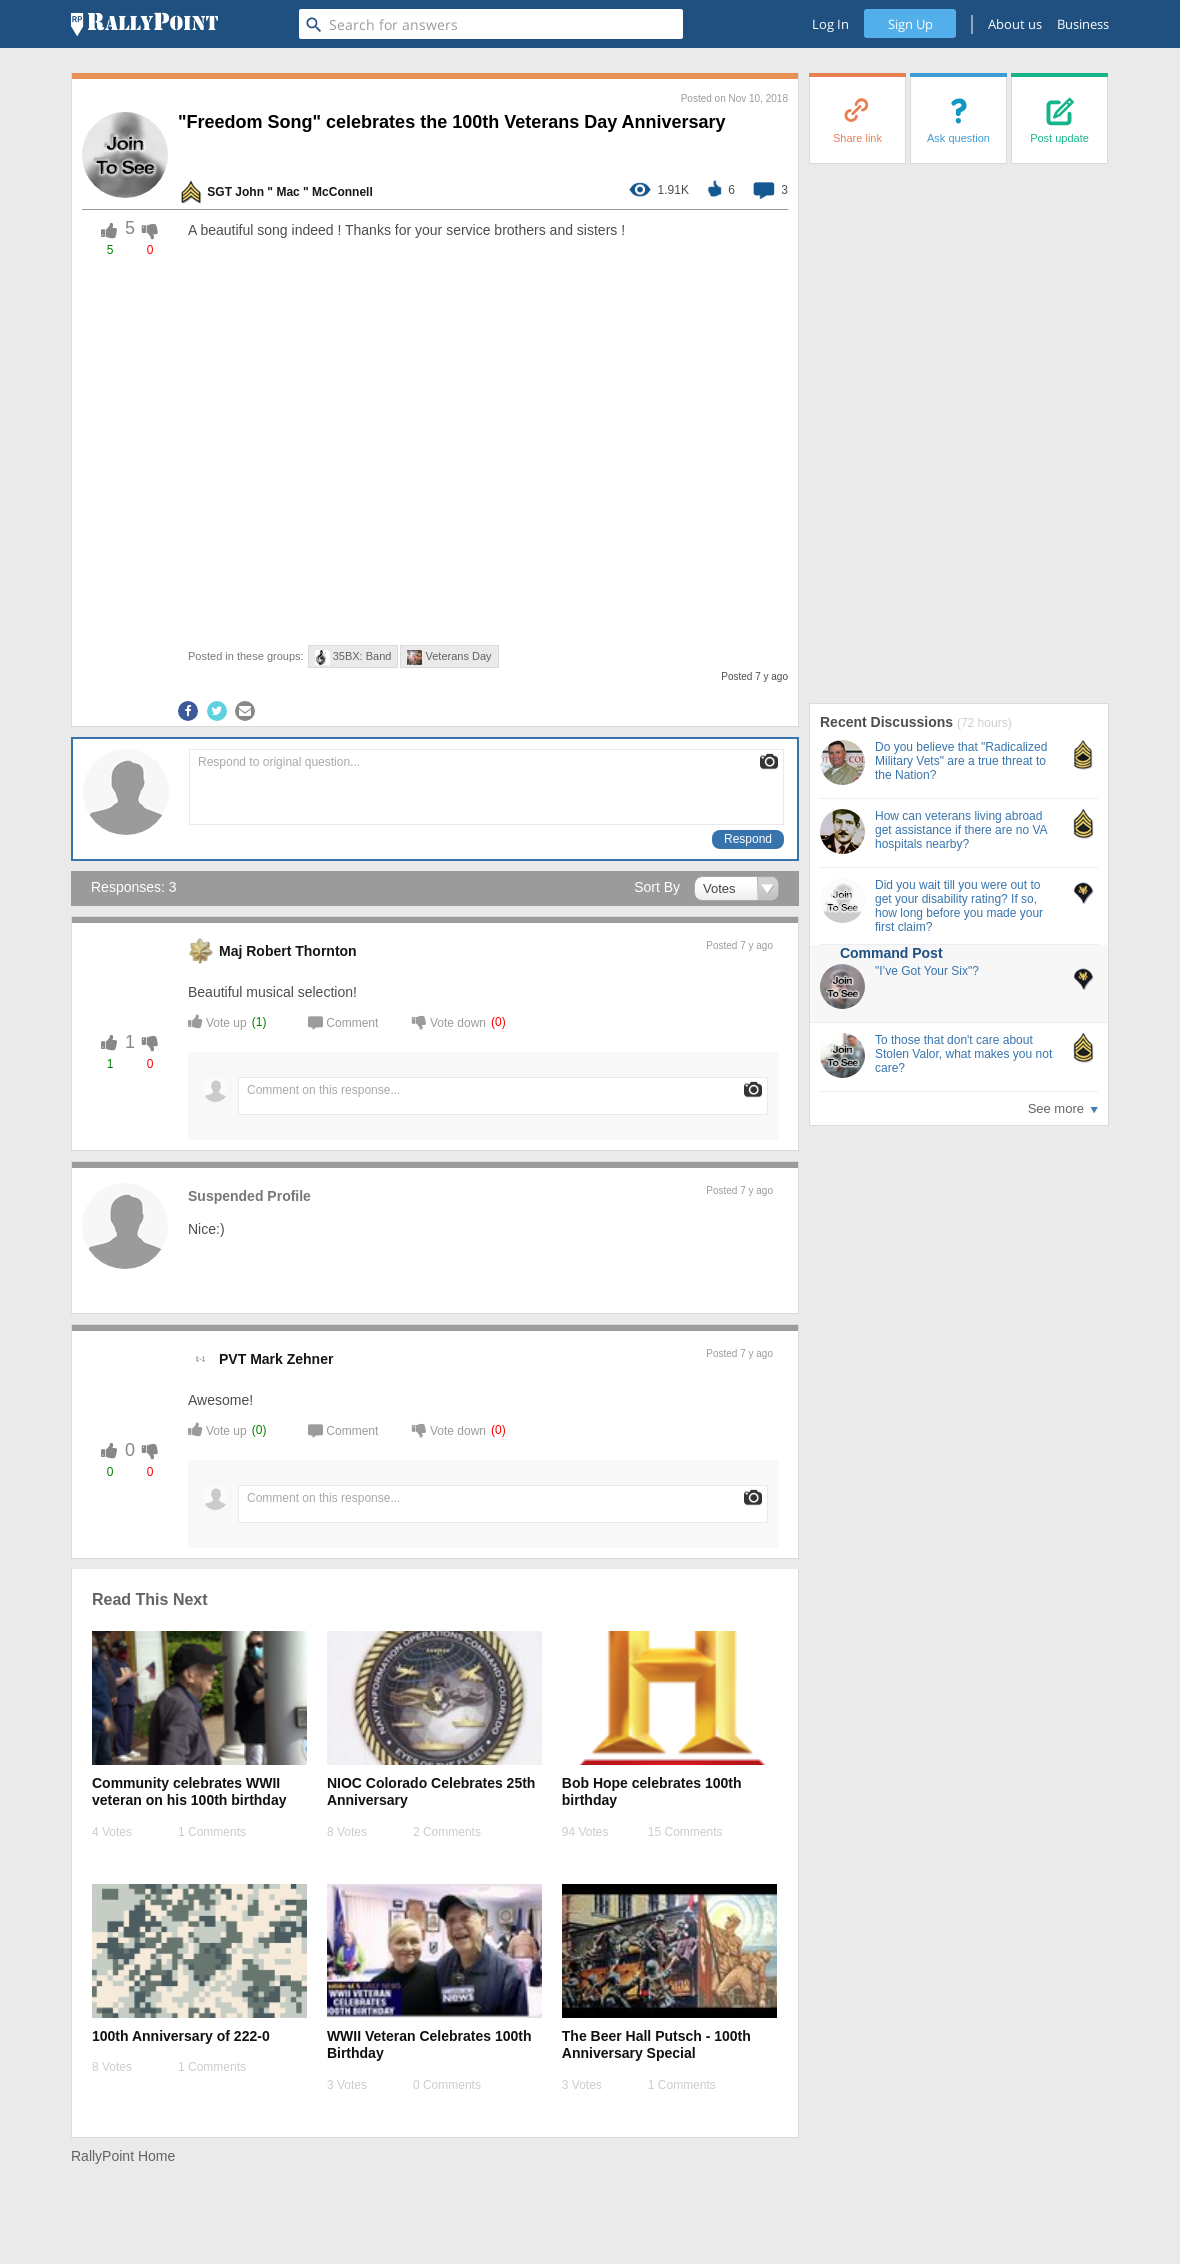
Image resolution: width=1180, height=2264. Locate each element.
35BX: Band (353, 657)
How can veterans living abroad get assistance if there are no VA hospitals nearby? (961, 830)
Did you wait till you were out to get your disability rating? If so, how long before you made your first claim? (959, 906)
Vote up (217, 1021)
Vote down (449, 1021)
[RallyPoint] (144, 24)
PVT (232, 1359)
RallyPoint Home (123, 2156)
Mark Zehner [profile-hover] (291, 1359)
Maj (230, 951)
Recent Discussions (888, 722)
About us (1015, 24)
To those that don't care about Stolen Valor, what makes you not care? (963, 1054)
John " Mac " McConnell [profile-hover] (303, 192)
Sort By (657, 887)
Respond (748, 839)
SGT (219, 192)
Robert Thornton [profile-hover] (301, 951)
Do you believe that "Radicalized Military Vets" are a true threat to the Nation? (961, 761)
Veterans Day (449, 657)
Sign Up (910, 24)
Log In (830, 24)
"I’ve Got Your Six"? (927, 971)
